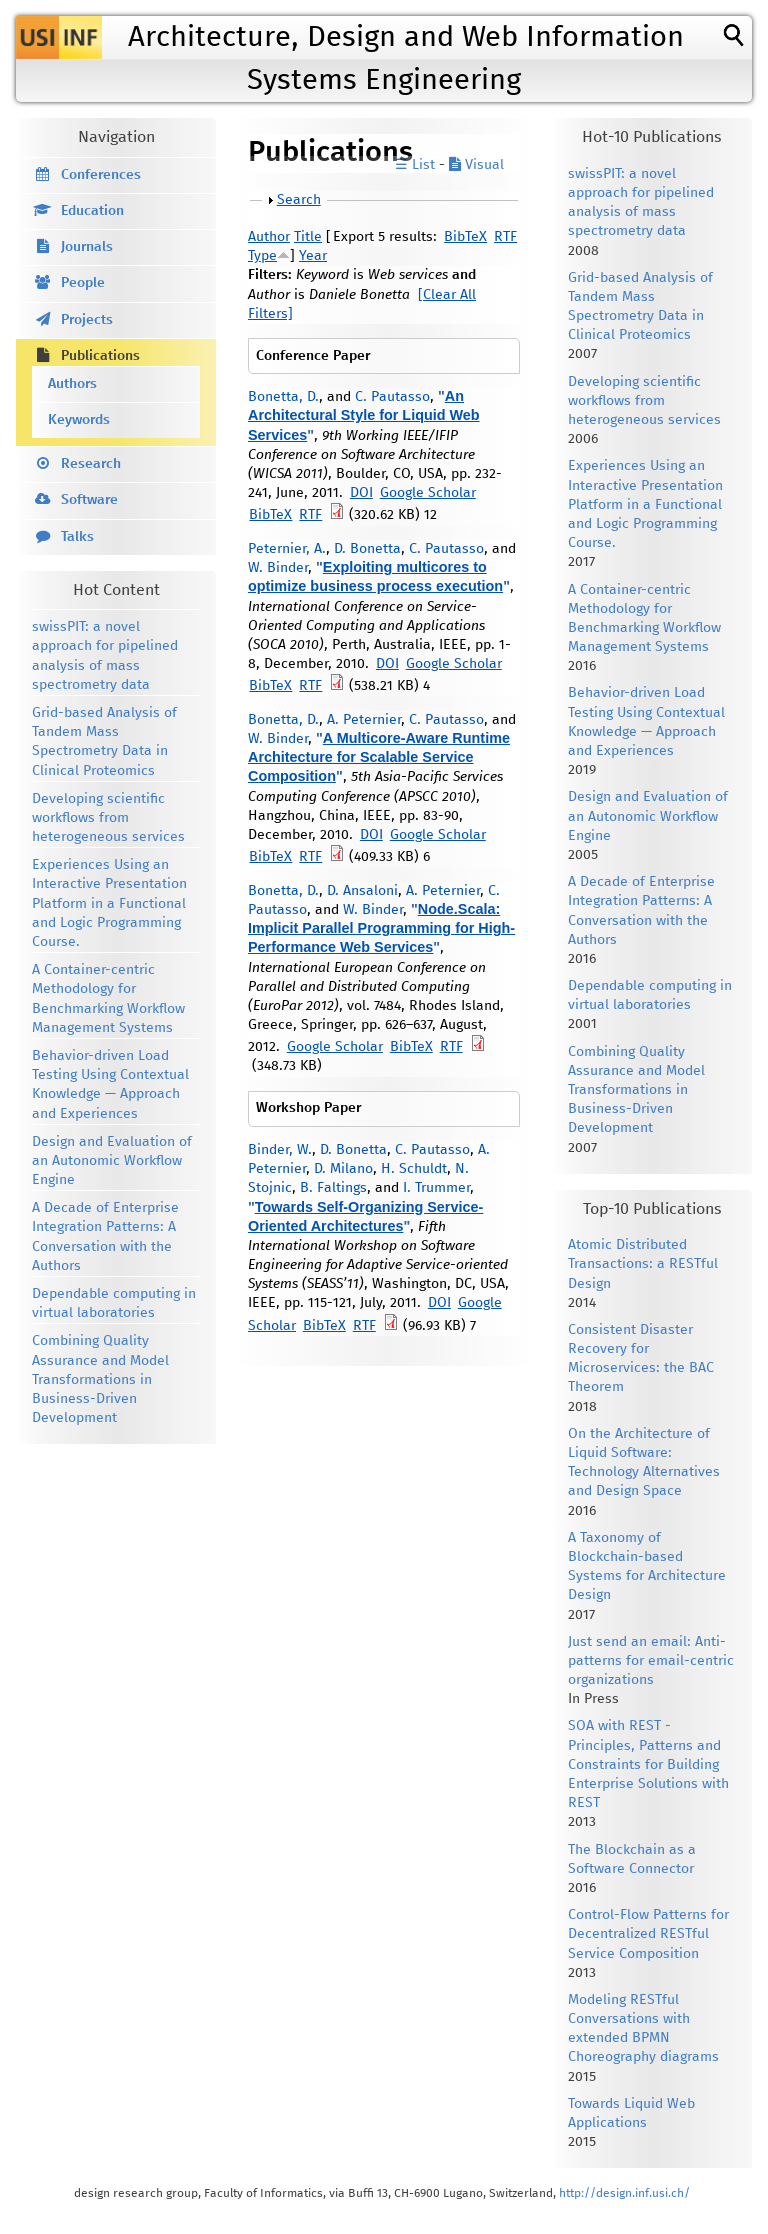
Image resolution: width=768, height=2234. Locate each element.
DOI (361, 493)
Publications (100, 356)
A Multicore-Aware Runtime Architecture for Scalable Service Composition (379, 757)
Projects (87, 320)
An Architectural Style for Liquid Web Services (364, 415)
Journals (87, 247)
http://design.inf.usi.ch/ (624, 2193)
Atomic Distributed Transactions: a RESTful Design (643, 1264)
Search (299, 200)
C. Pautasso (392, 397)
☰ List (415, 165)
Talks (77, 537)
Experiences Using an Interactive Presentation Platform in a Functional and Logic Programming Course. (109, 903)
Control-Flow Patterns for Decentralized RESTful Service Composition (648, 1934)
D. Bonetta (367, 549)
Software (89, 500)
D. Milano (343, 1169)
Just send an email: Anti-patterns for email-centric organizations (651, 1661)
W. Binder (278, 568)
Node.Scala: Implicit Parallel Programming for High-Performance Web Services (381, 928)
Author (269, 237)
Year (313, 256)
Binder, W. (280, 1150)
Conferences (101, 175)
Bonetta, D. (283, 397)
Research (91, 464)
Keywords (79, 420)
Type (262, 256)
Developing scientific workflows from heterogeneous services (108, 818)
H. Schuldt (414, 1169)
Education (92, 211)
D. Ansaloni (362, 891)
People (83, 283)
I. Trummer (436, 1188)
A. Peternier (364, 720)
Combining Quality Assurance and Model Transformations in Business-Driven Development (100, 1379)
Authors (72, 384)
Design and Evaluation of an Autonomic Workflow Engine (112, 1161)
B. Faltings (333, 1188)
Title (308, 237)
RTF (505, 237)
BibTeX (465, 237)
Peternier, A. (287, 549)
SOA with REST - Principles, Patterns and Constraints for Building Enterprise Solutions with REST (648, 1764)
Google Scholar (428, 493)
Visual (476, 165)
